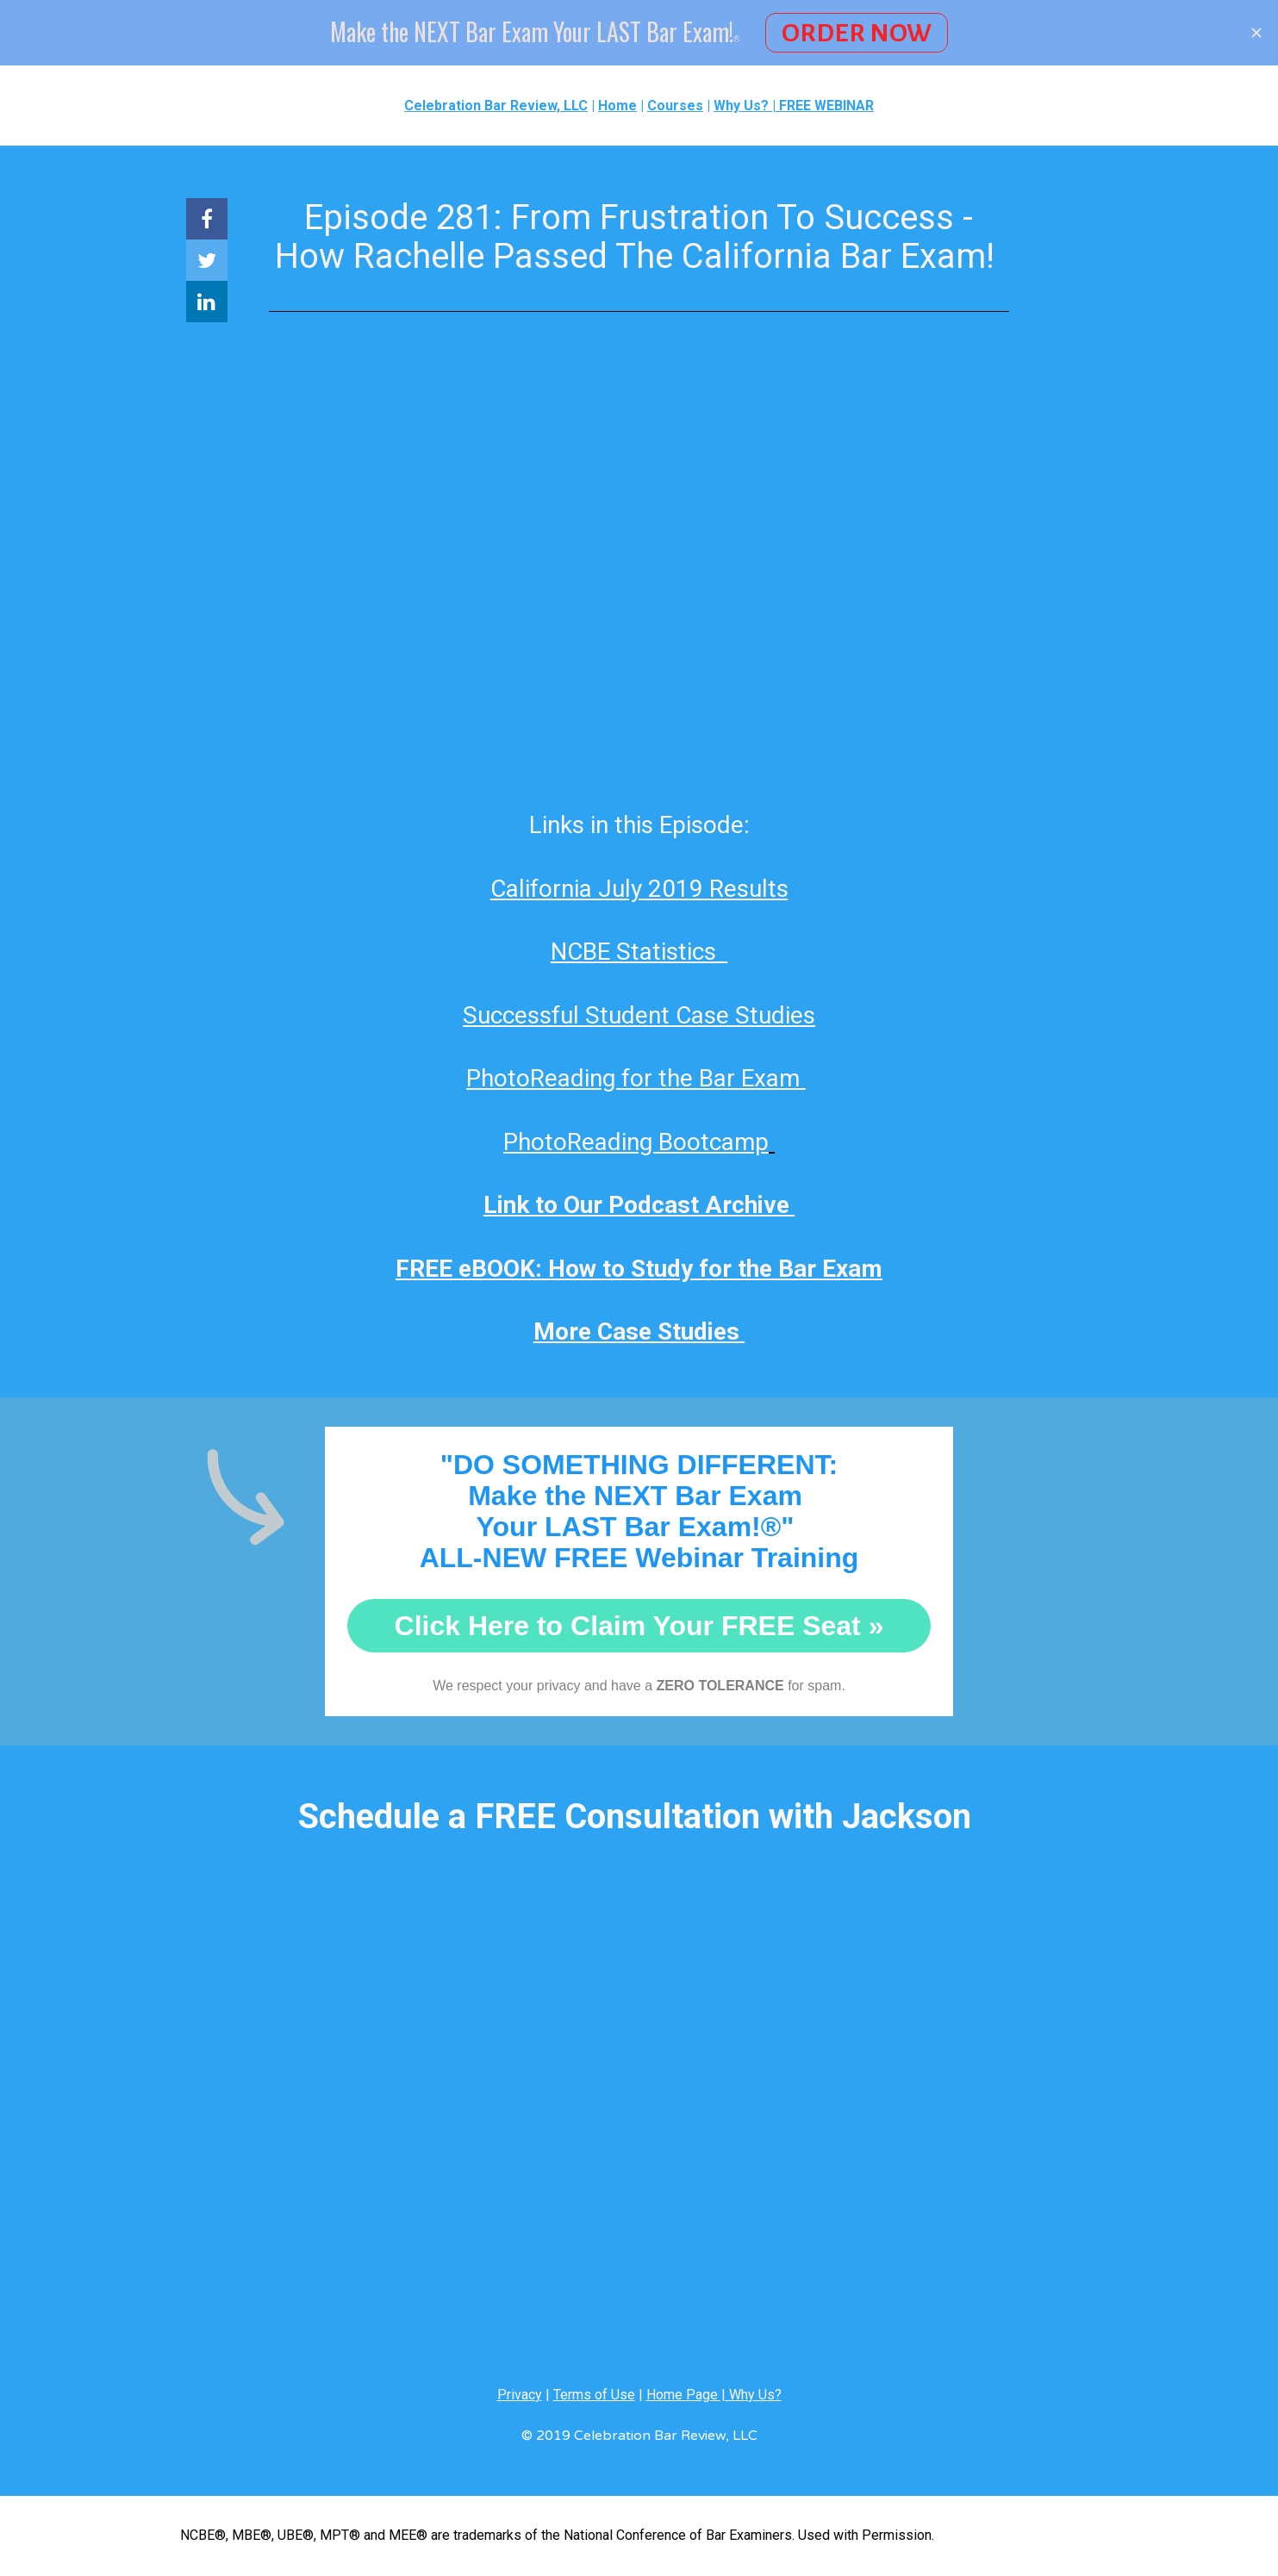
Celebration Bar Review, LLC (496, 105)
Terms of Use (594, 2394)
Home (617, 105)
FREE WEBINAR (826, 105)
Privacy (519, 2394)
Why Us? (755, 2394)
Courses (675, 105)
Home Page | (687, 2394)
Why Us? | (746, 105)
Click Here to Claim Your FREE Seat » (639, 1625)
